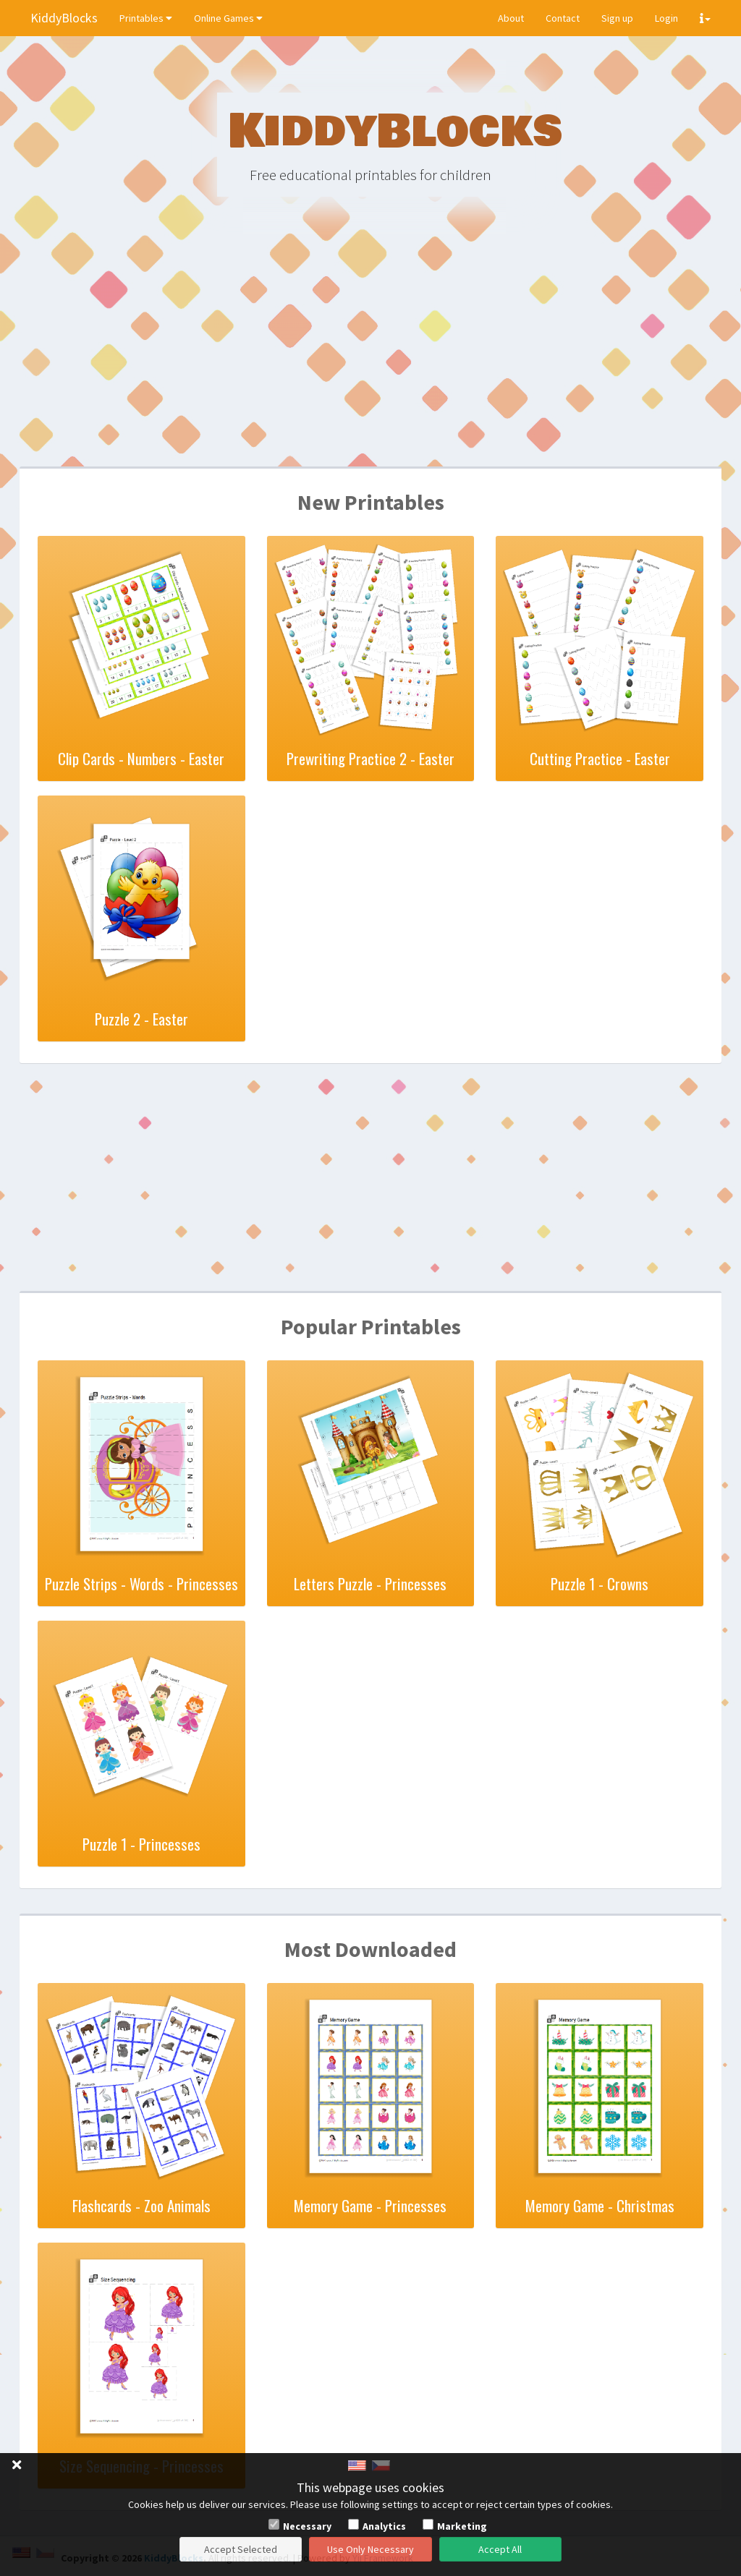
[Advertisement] (370, 354)
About (511, 18)
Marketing (462, 2526)
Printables (145, 18)
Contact (563, 18)
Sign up (617, 18)
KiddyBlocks (64, 17)
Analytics (384, 2526)
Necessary (307, 2526)
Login (666, 18)
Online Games (228, 18)
